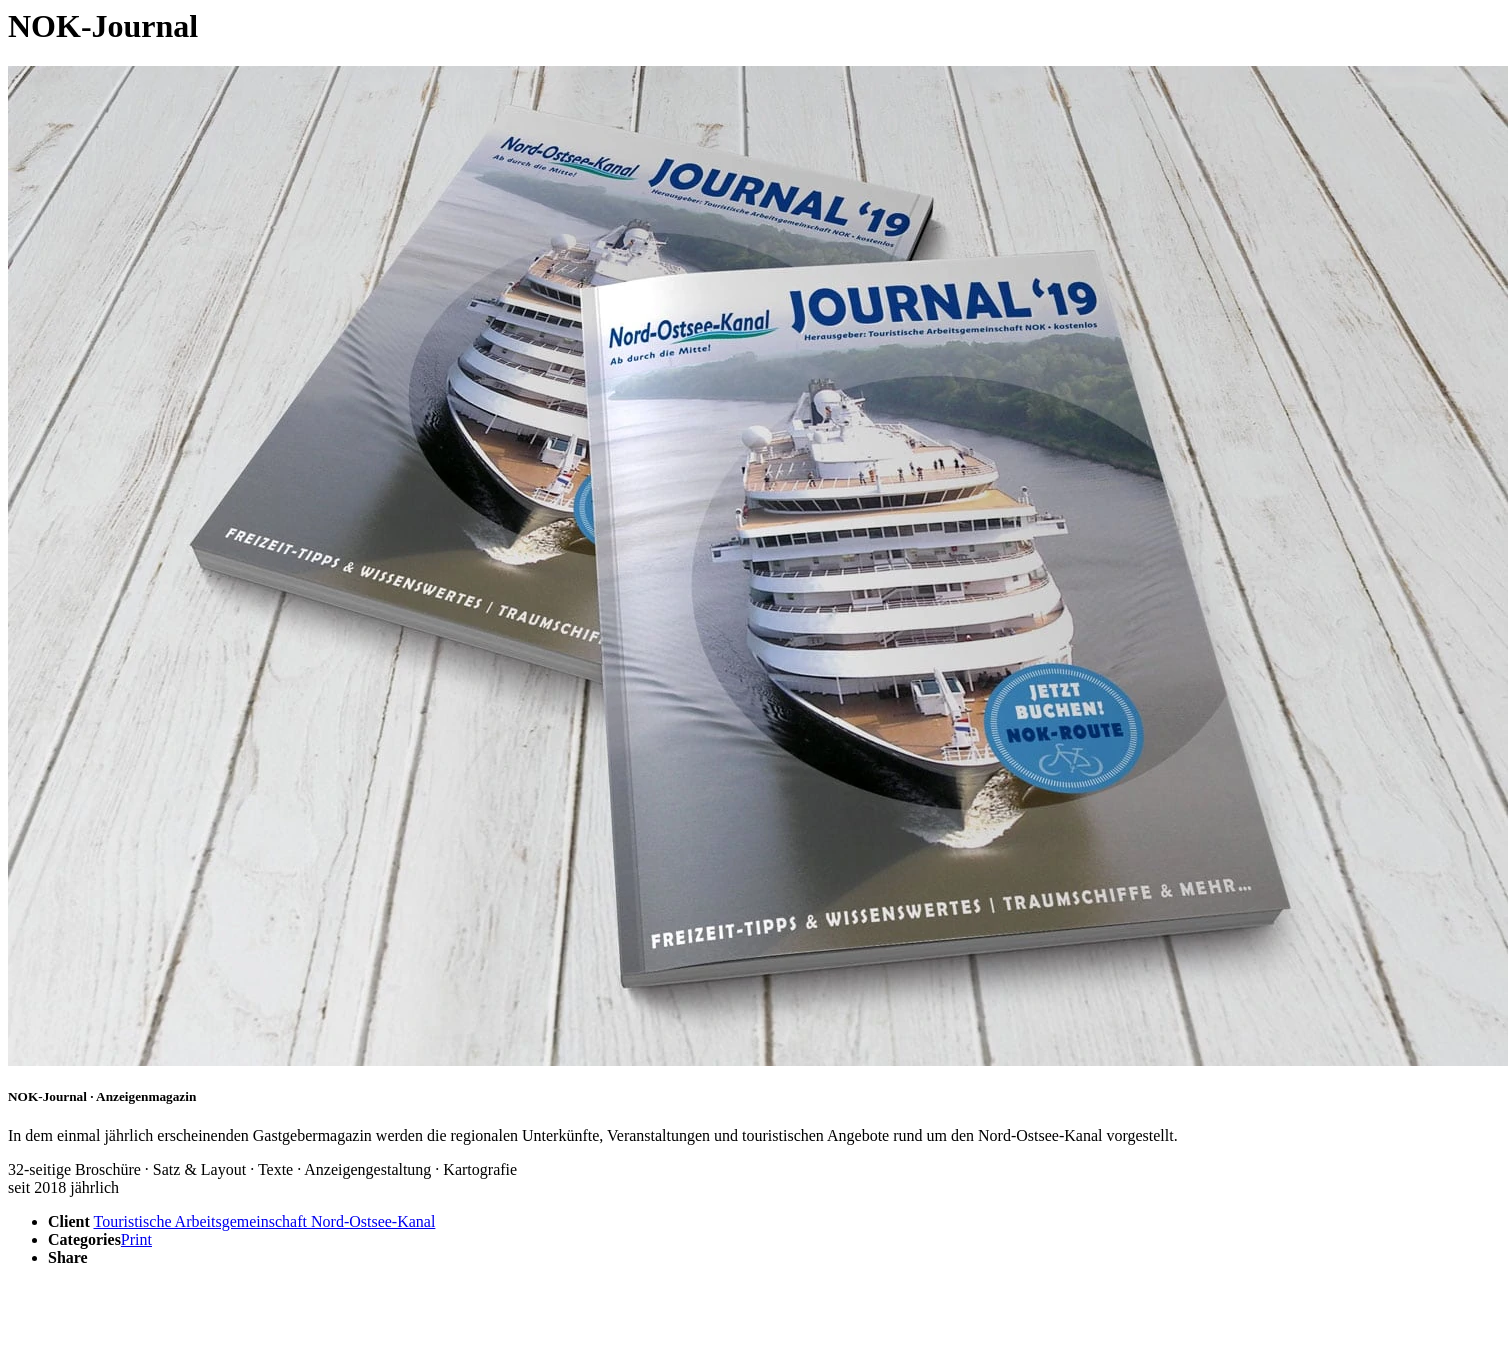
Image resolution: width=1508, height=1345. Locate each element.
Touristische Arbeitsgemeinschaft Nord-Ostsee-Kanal (265, 1221)
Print (136, 1239)
